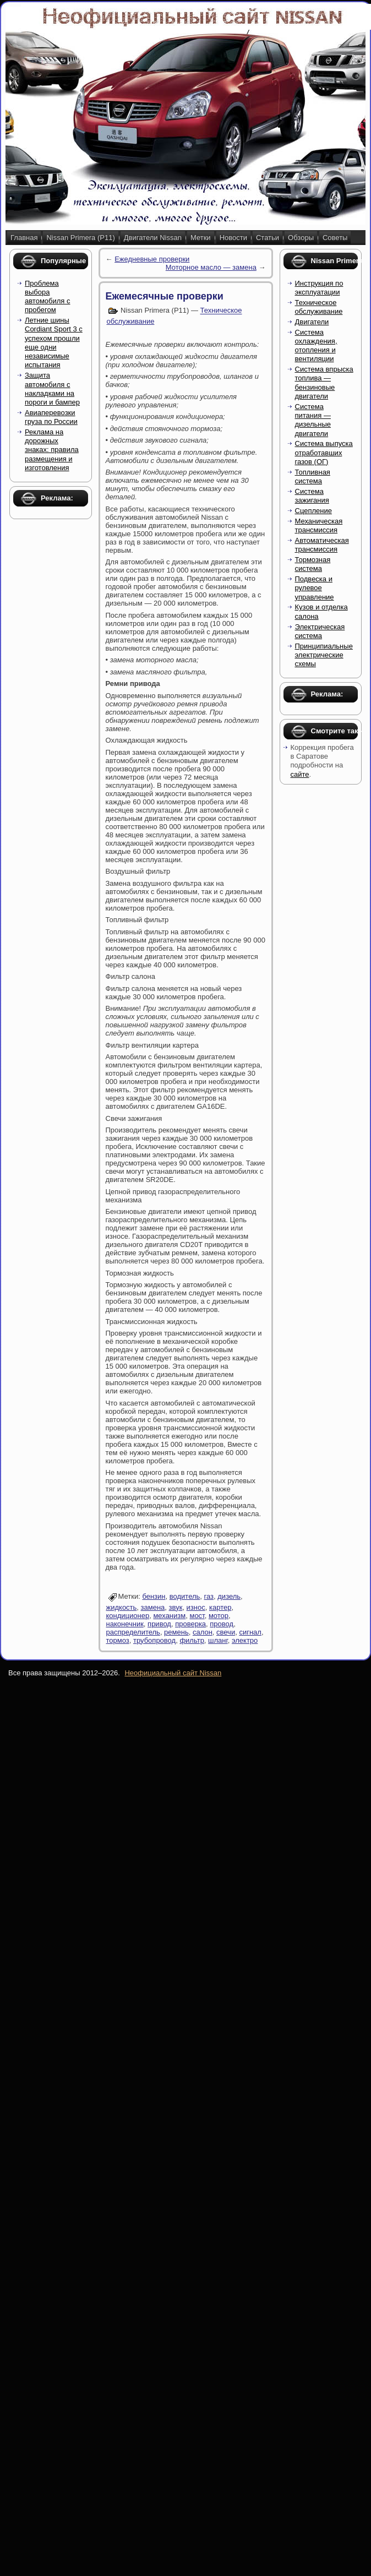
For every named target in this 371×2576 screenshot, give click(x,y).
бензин (153, 1596)
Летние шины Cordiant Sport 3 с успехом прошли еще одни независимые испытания (54, 342)
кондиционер (128, 1615)
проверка (190, 1624)
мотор (218, 1615)
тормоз (117, 1640)
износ (196, 1607)
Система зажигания (312, 495)
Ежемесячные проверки (164, 296)
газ (209, 1596)
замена (153, 1607)
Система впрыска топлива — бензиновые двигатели (324, 382)
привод (159, 1624)
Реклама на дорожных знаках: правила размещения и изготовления (52, 450)
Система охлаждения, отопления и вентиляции (316, 345)
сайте (300, 774)
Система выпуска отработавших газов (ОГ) (324, 452)
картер (220, 1607)
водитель (185, 1596)
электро (245, 1640)
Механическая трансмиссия (319, 525)
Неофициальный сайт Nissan (172, 1673)
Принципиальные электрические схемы (324, 655)
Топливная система (312, 476)
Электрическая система (320, 631)
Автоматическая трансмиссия (322, 544)
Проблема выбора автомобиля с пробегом (47, 296)
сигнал (250, 1632)
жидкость (121, 1607)
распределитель (133, 1632)
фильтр (191, 1640)
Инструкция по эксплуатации (319, 287)
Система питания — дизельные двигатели (313, 420)
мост (196, 1615)
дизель (229, 1596)
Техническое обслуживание (319, 306)
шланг (218, 1640)
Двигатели (312, 322)
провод (221, 1624)
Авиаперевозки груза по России (51, 417)
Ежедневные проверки (151, 259)
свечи (225, 1632)
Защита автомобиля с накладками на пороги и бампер (52, 388)
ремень (176, 1632)
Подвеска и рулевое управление (314, 588)
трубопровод (154, 1640)
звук (176, 1607)
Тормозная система (313, 564)
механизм (169, 1615)
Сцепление (313, 511)
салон (202, 1632)
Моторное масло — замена (211, 267)
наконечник (125, 1624)
